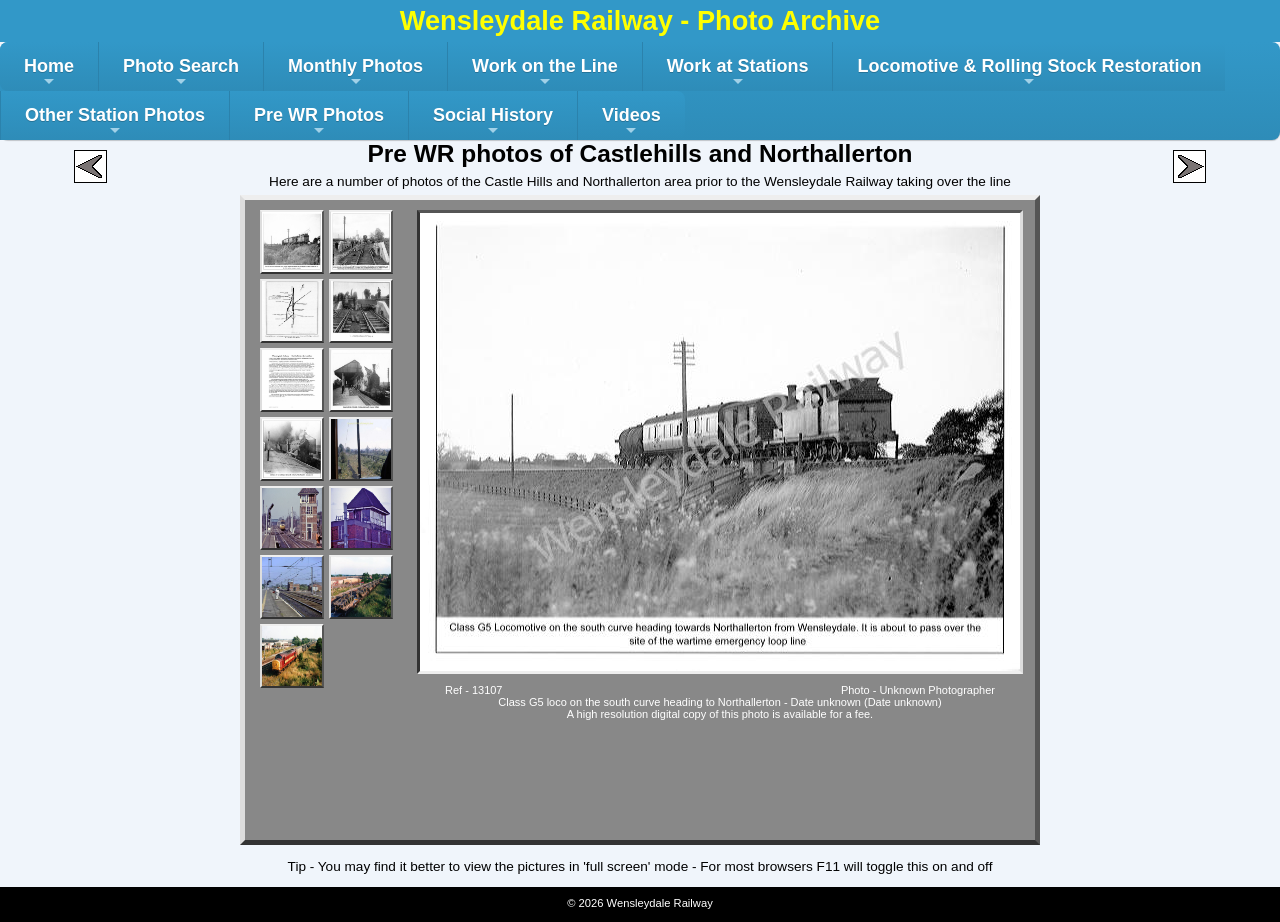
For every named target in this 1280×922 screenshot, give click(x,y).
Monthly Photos (355, 73)
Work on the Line (545, 73)
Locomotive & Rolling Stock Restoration (1029, 73)
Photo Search (181, 73)
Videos (631, 122)
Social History (493, 122)
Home (49, 73)
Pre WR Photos (319, 122)
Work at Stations (738, 73)
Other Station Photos (115, 122)
